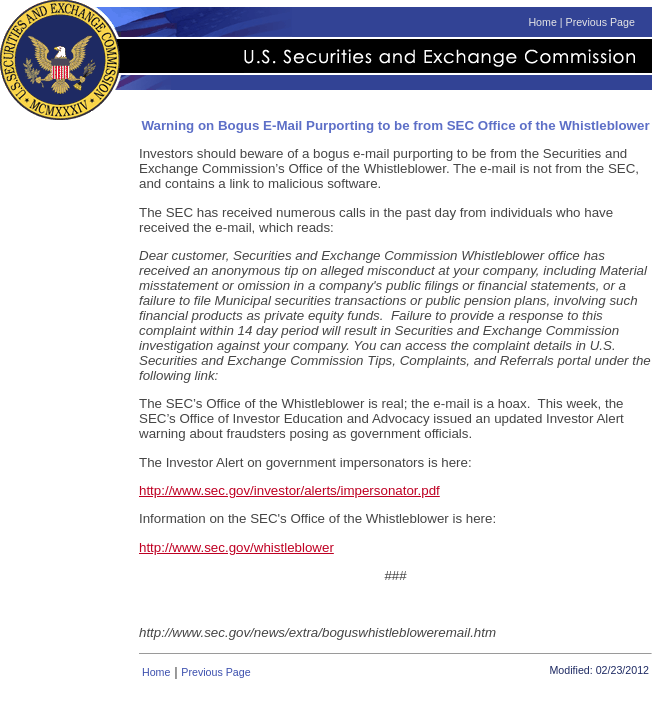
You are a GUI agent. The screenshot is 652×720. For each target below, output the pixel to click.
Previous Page (600, 22)
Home (542, 22)
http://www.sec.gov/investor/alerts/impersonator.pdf (289, 490)
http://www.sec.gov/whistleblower (236, 547)
